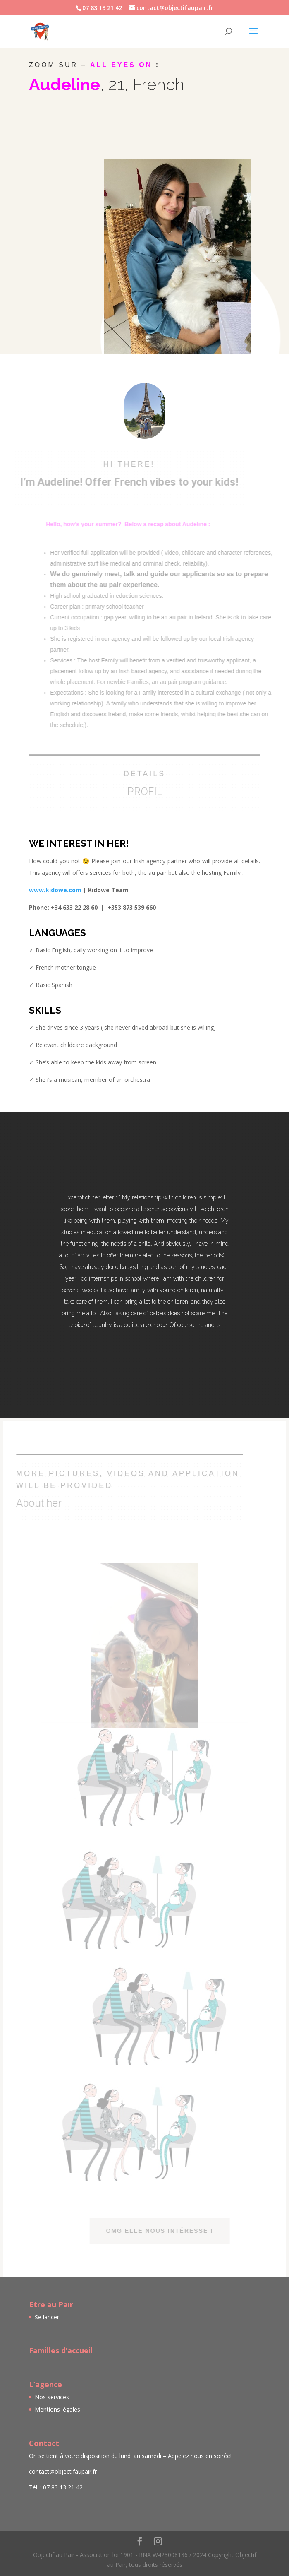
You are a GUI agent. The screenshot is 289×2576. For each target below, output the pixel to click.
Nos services (52, 2397)
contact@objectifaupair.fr (63, 2471)
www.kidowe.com (55, 890)
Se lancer (47, 2317)
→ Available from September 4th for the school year (128, 128)
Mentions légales (57, 2409)
